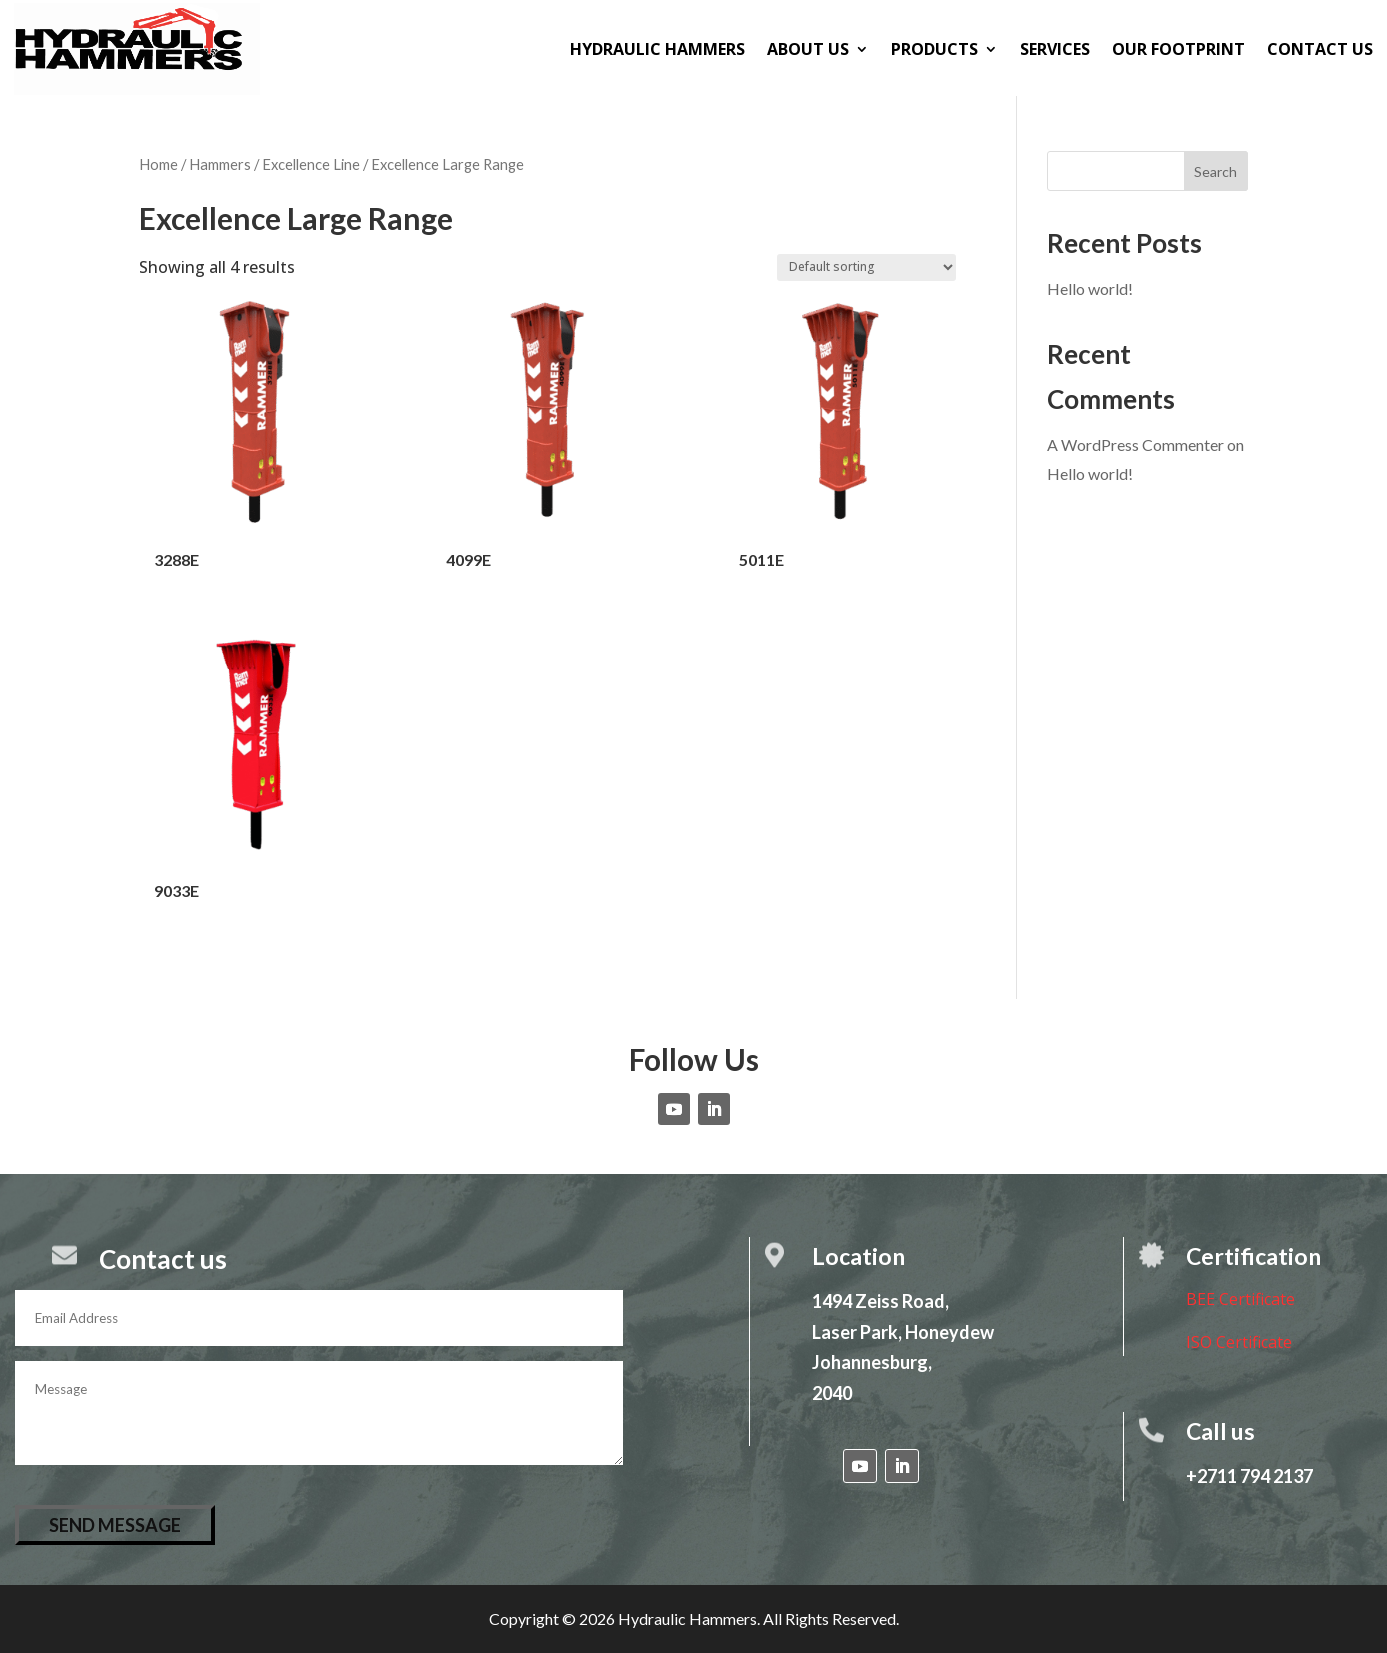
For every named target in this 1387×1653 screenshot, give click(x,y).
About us (808, 49)
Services (1055, 49)
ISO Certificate (1239, 1342)
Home (158, 164)
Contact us (1320, 49)
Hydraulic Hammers (657, 49)
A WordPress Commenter (1135, 444)
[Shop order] (866, 267)
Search (1215, 171)
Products (934, 49)
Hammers (220, 164)
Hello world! (1090, 288)
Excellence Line (311, 164)
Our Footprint (1178, 49)
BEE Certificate (1240, 1299)
